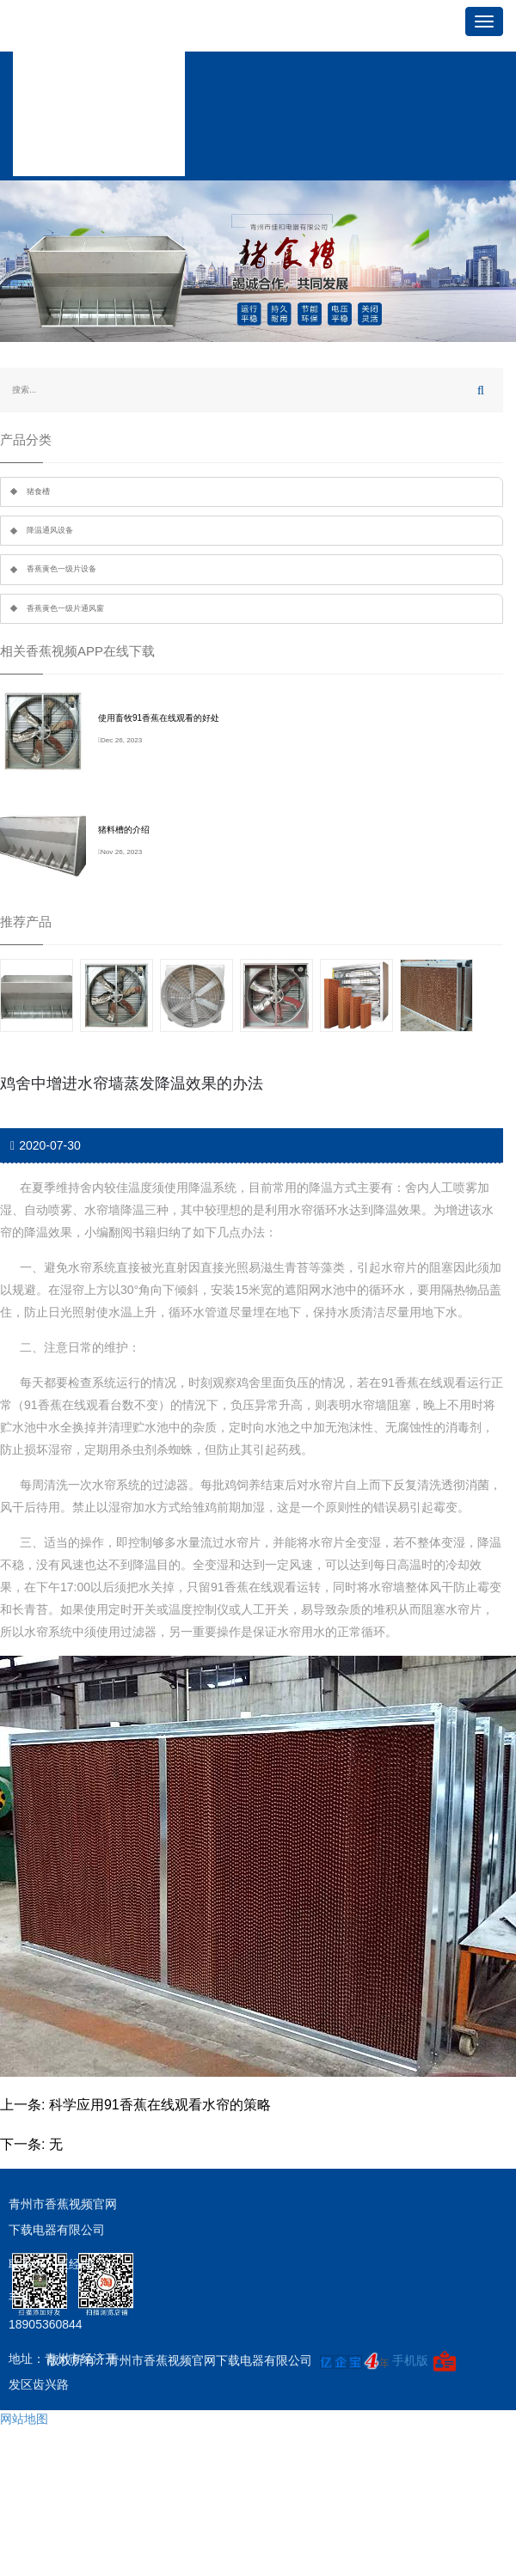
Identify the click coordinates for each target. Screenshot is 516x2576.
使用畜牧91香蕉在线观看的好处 (158, 718)
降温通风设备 (50, 530)
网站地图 (24, 2419)
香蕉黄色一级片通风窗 (65, 608)
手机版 (410, 2360)
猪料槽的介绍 (124, 829)
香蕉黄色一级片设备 (61, 569)
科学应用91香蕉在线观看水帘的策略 (160, 2104)
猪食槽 (38, 491)
